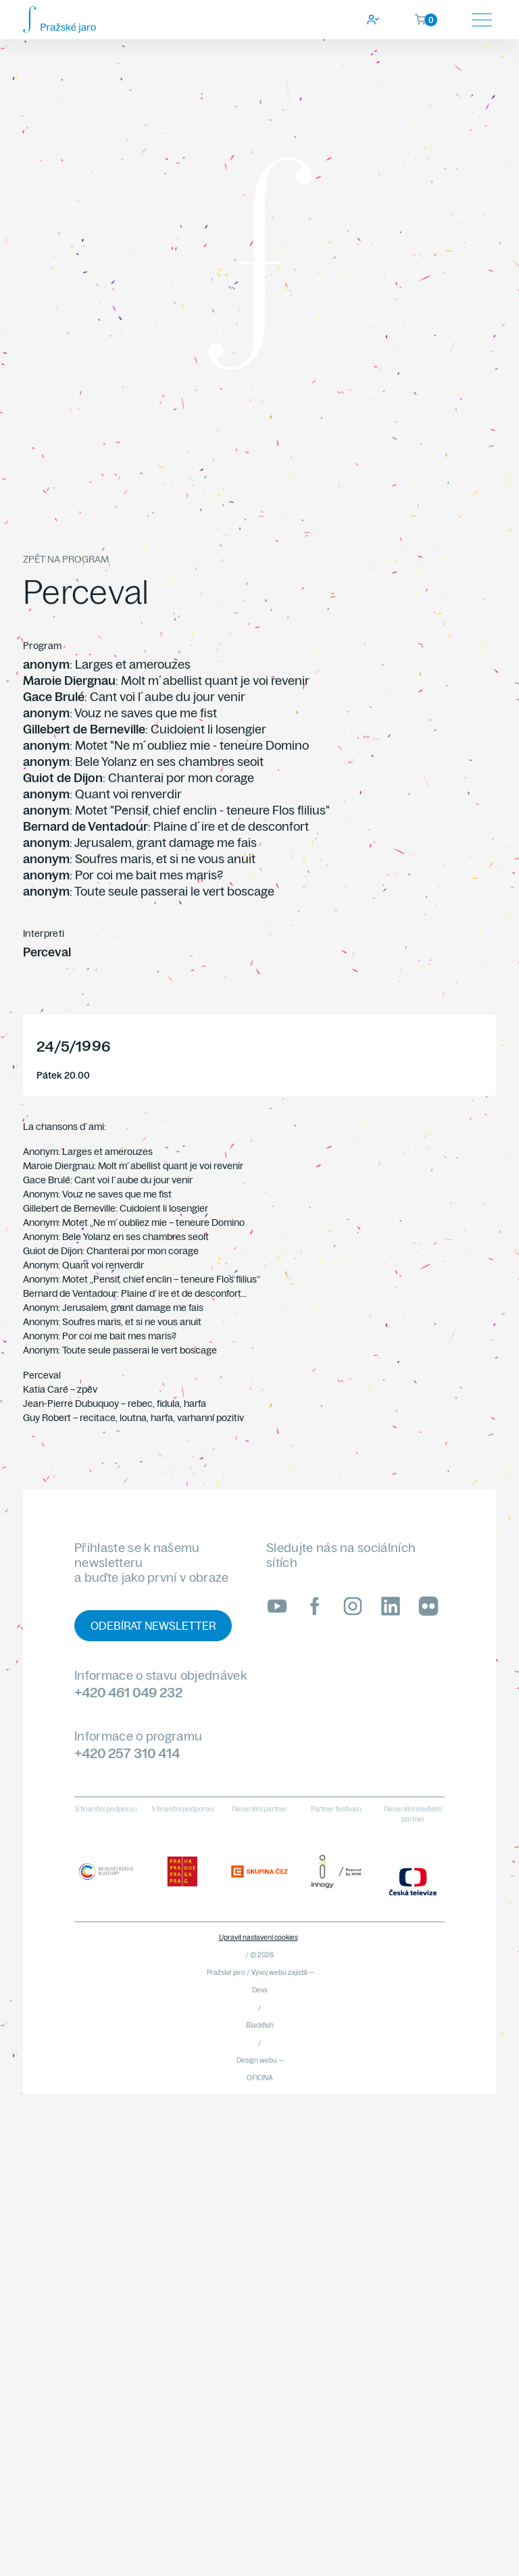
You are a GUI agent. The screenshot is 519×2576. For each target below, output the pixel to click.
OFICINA (260, 2077)
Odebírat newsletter (153, 1625)
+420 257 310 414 (127, 1753)
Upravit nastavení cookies (258, 1937)
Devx (260, 1990)
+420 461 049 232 (128, 1692)
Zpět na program (66, 559)
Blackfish (260, 2025)
